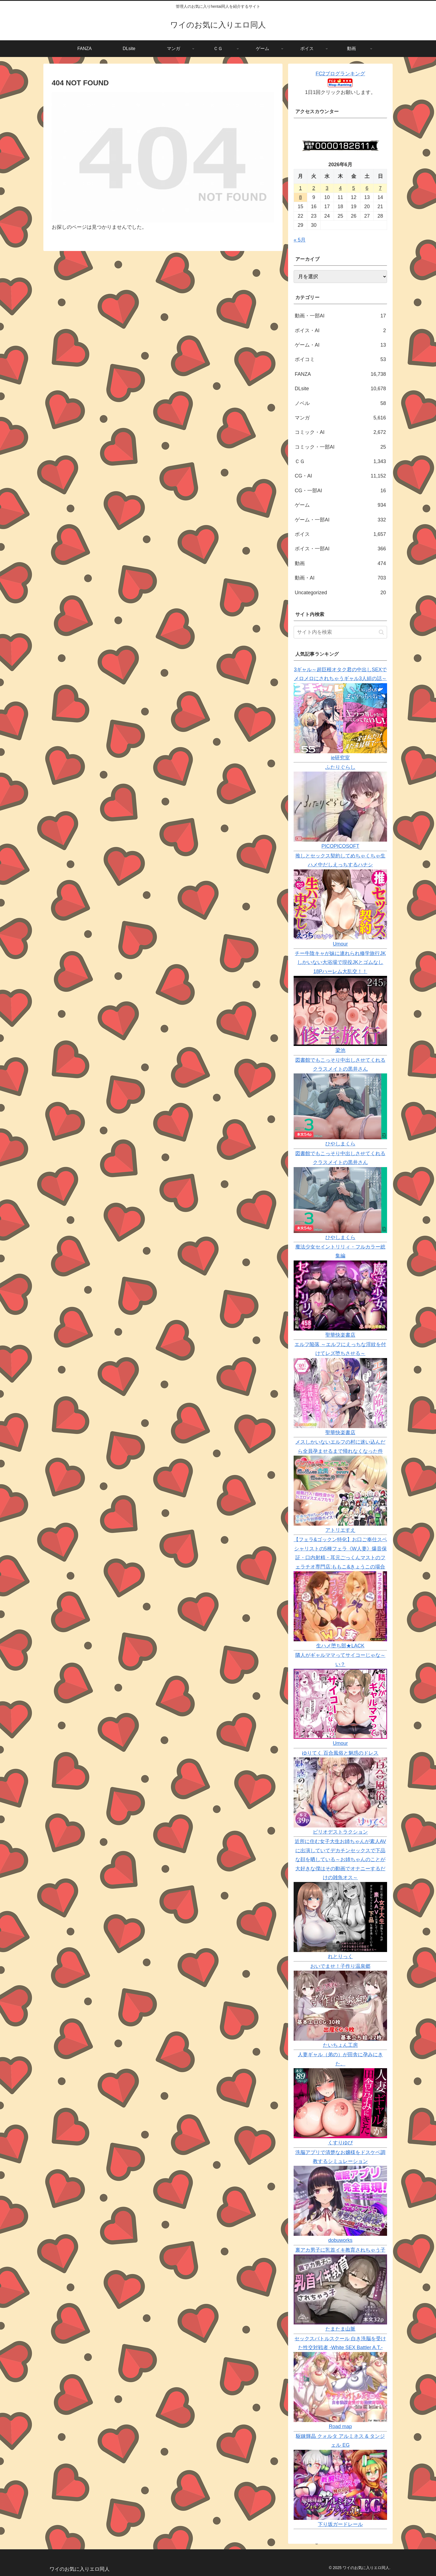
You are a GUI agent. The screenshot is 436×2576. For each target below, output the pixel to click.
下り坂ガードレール (340, 2524)
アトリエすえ (340, 1530)
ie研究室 (340, 757)
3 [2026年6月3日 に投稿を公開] (327, 188)
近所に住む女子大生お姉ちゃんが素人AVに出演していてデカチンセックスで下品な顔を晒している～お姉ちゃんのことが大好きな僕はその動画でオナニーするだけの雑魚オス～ (340, 1859)
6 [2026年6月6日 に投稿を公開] (367, 188)
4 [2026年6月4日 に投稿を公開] (340, 188)
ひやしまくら (340, 1144)
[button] (381, 632)
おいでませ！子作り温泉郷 (340, 1966)
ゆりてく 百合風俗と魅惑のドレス (340, 1753)
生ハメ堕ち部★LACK (340, 1645)
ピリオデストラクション (340, 1832)
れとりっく (340, 1956)
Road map (340, 2426)
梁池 (340, 1050)
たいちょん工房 (340, 2045)
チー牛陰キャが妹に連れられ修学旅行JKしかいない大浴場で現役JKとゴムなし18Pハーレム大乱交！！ (340, 962)
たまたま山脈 (340, 2329)
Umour (340, 944)
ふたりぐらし (340, 767)
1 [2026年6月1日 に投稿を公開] (300, 188)
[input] (340, 632)
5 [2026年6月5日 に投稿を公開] (353, 188)
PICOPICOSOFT (340, 846)
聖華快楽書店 (340, 1335)
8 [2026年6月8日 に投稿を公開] (300, 197)
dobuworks (340, 2240)
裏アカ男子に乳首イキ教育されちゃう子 (340, 2250)
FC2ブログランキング (340, 73)
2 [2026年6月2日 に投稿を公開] (313, 188)
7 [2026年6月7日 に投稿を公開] (380, 188)
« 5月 (300, 240)
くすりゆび (340, 2142)
